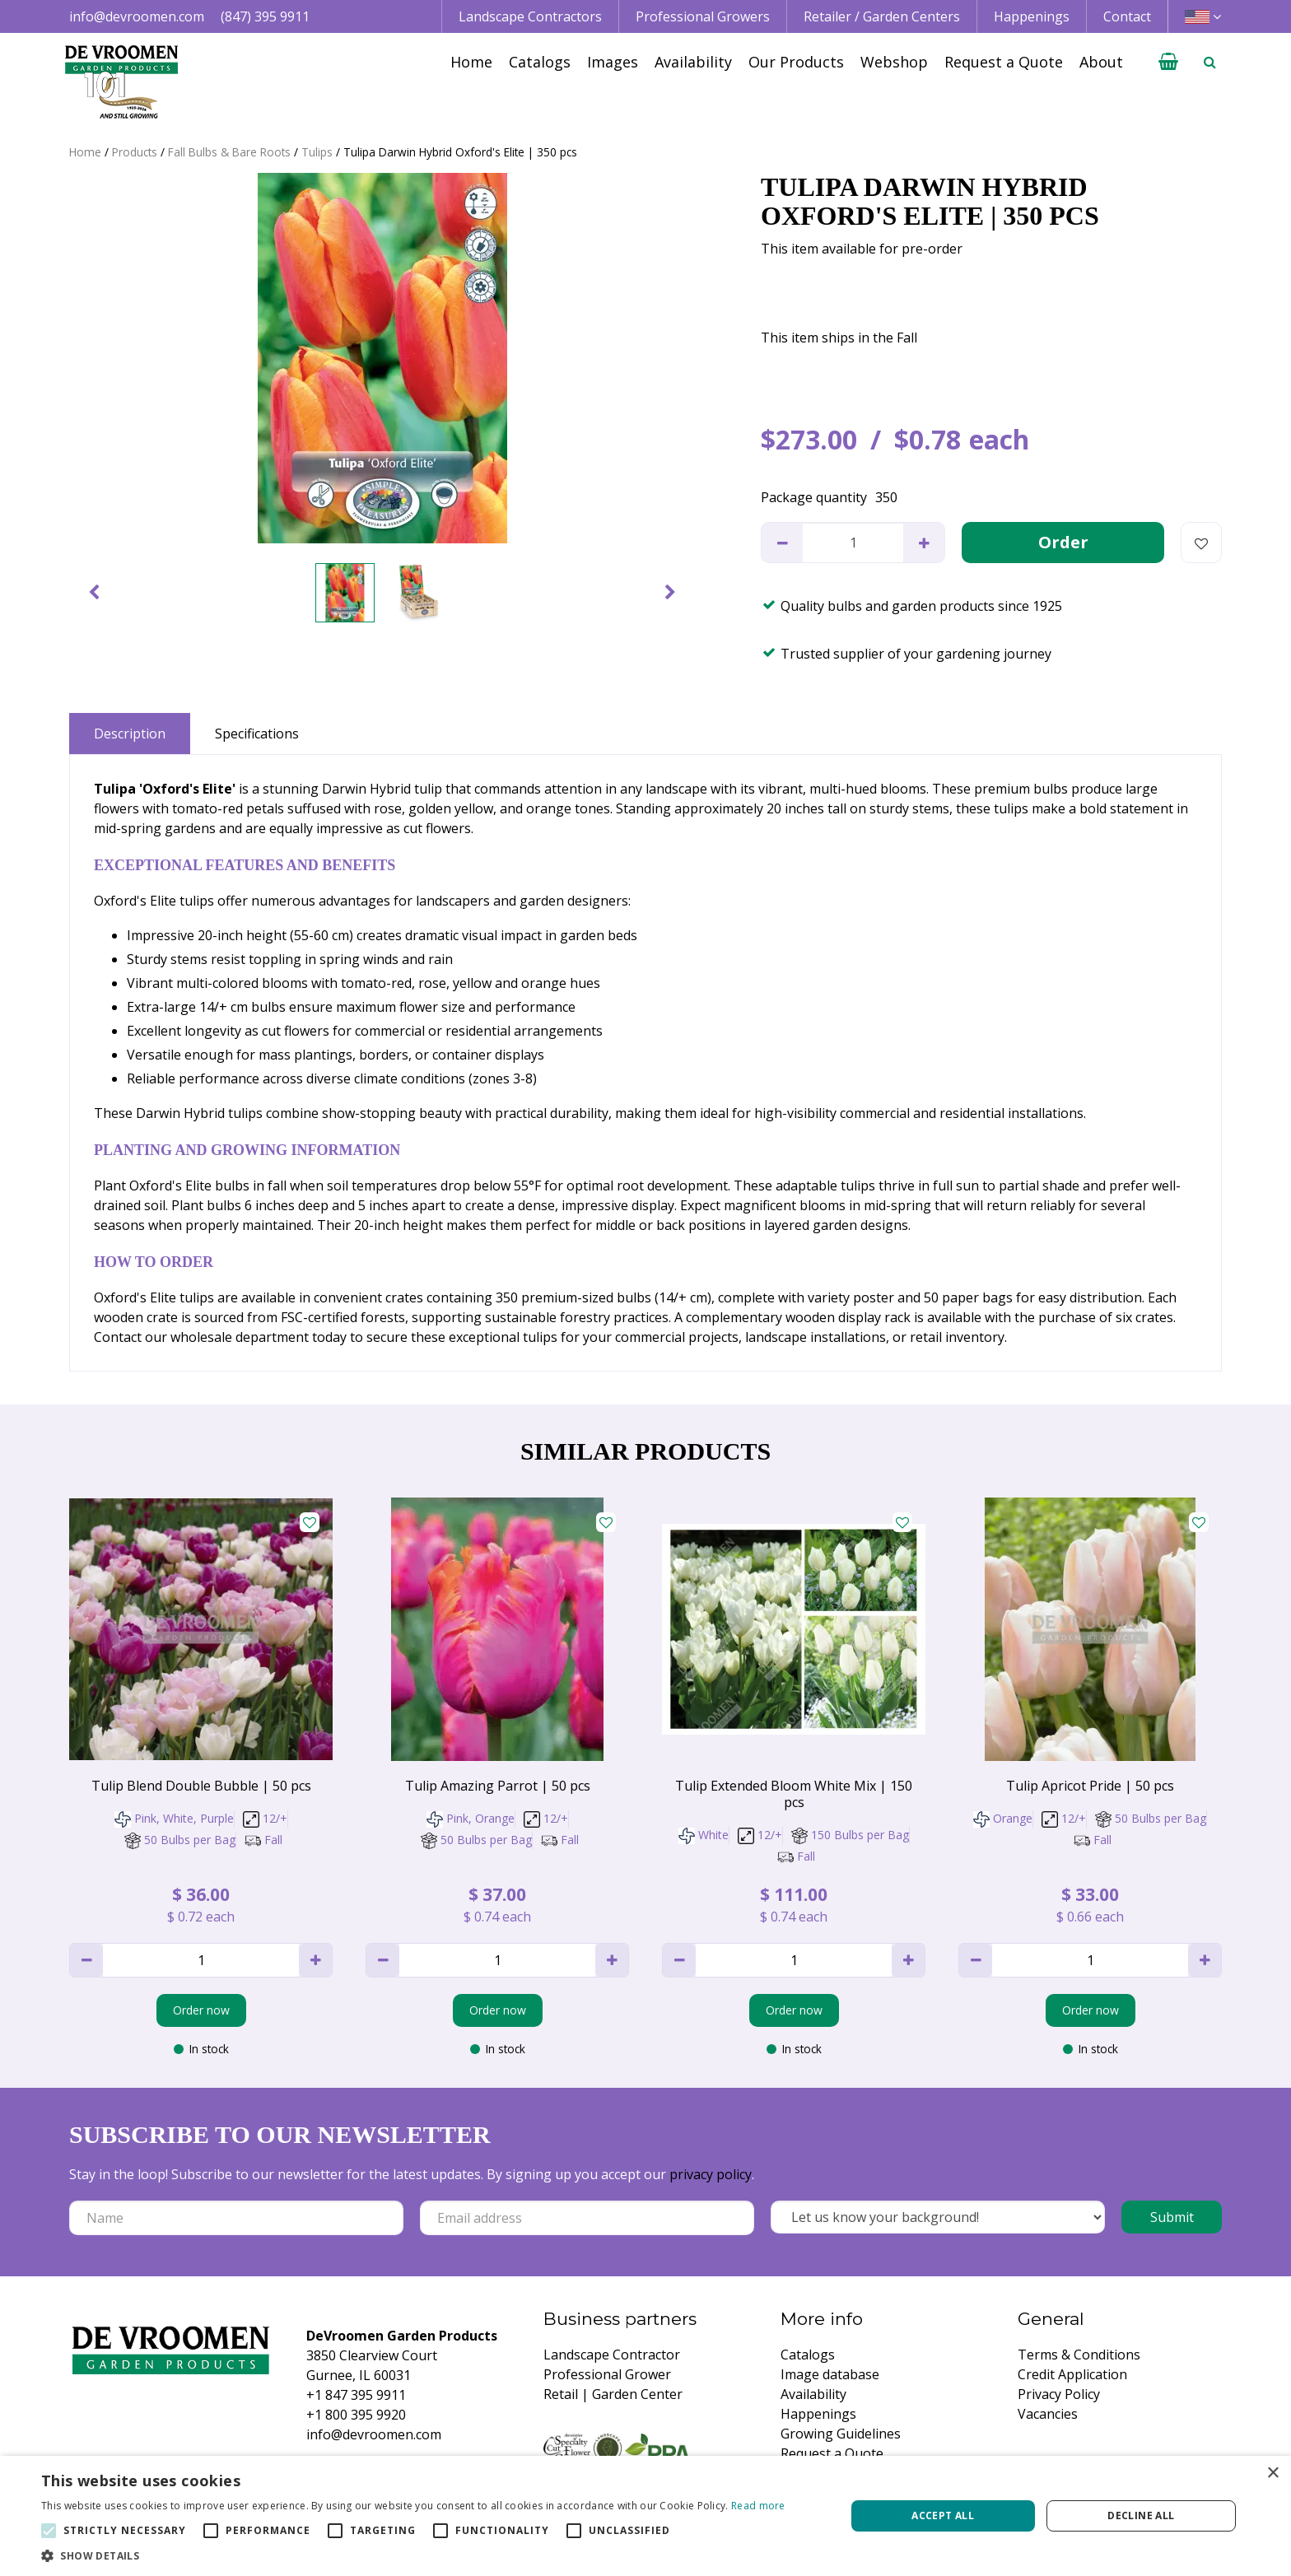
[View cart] (1168, 61)
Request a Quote (832, 2453)
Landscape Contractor (611, 2354)
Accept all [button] (942, 2515)
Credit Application (1072, 2374)
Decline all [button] (1140, 2515)
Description (129, 733)
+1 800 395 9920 (356, 2415)
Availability (813, 2394)
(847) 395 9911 (265, 16)
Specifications (257, 733)
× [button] (1272, 2473)
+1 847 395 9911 (356, 2395)
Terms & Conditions (1079, 2354)
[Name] (236, 2218)
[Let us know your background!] (938, 2217)
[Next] (670, 592)
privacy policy (710, 2174)
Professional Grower (607, 2374)
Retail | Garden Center (613, 2394)
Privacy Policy (1059, 2394)
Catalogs (808, 2354)
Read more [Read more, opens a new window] (758, 2506)
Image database (830, 2374)
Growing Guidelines (841, 2434)
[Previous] (94, 592)
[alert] (645, 2516)
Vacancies (1048, 2414)
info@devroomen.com (136, 16)
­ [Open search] (1209, 61)
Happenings (818, 2414)
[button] (413, 2555)
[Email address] (587, 2218)
